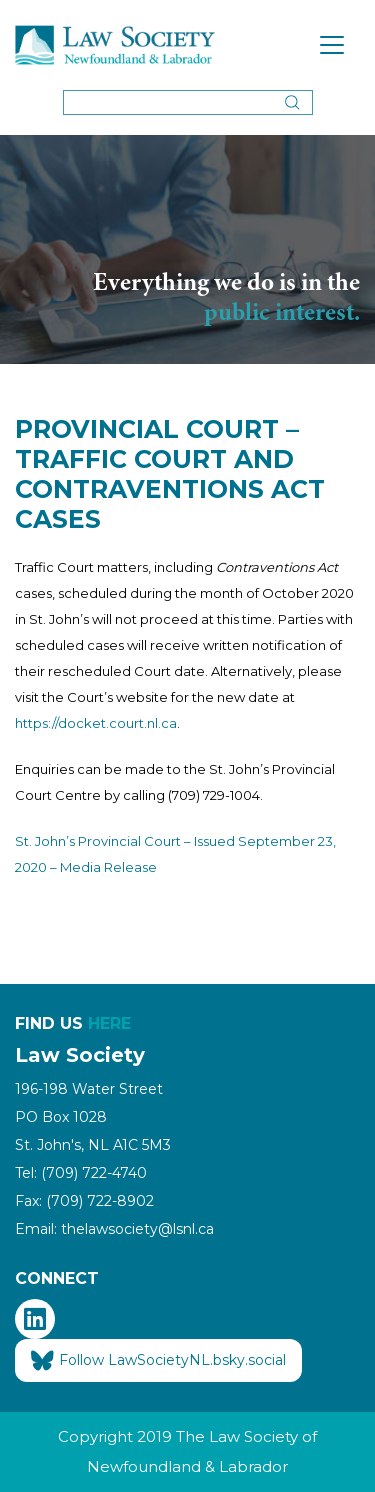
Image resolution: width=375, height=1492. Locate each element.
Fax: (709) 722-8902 (84, 1201)
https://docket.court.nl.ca (96, 723)
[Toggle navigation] (332, 45)
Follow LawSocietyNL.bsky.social (158, 1361)
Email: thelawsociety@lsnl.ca (114, 1229)
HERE (109, 1023)
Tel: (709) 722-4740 (81, 1173)
